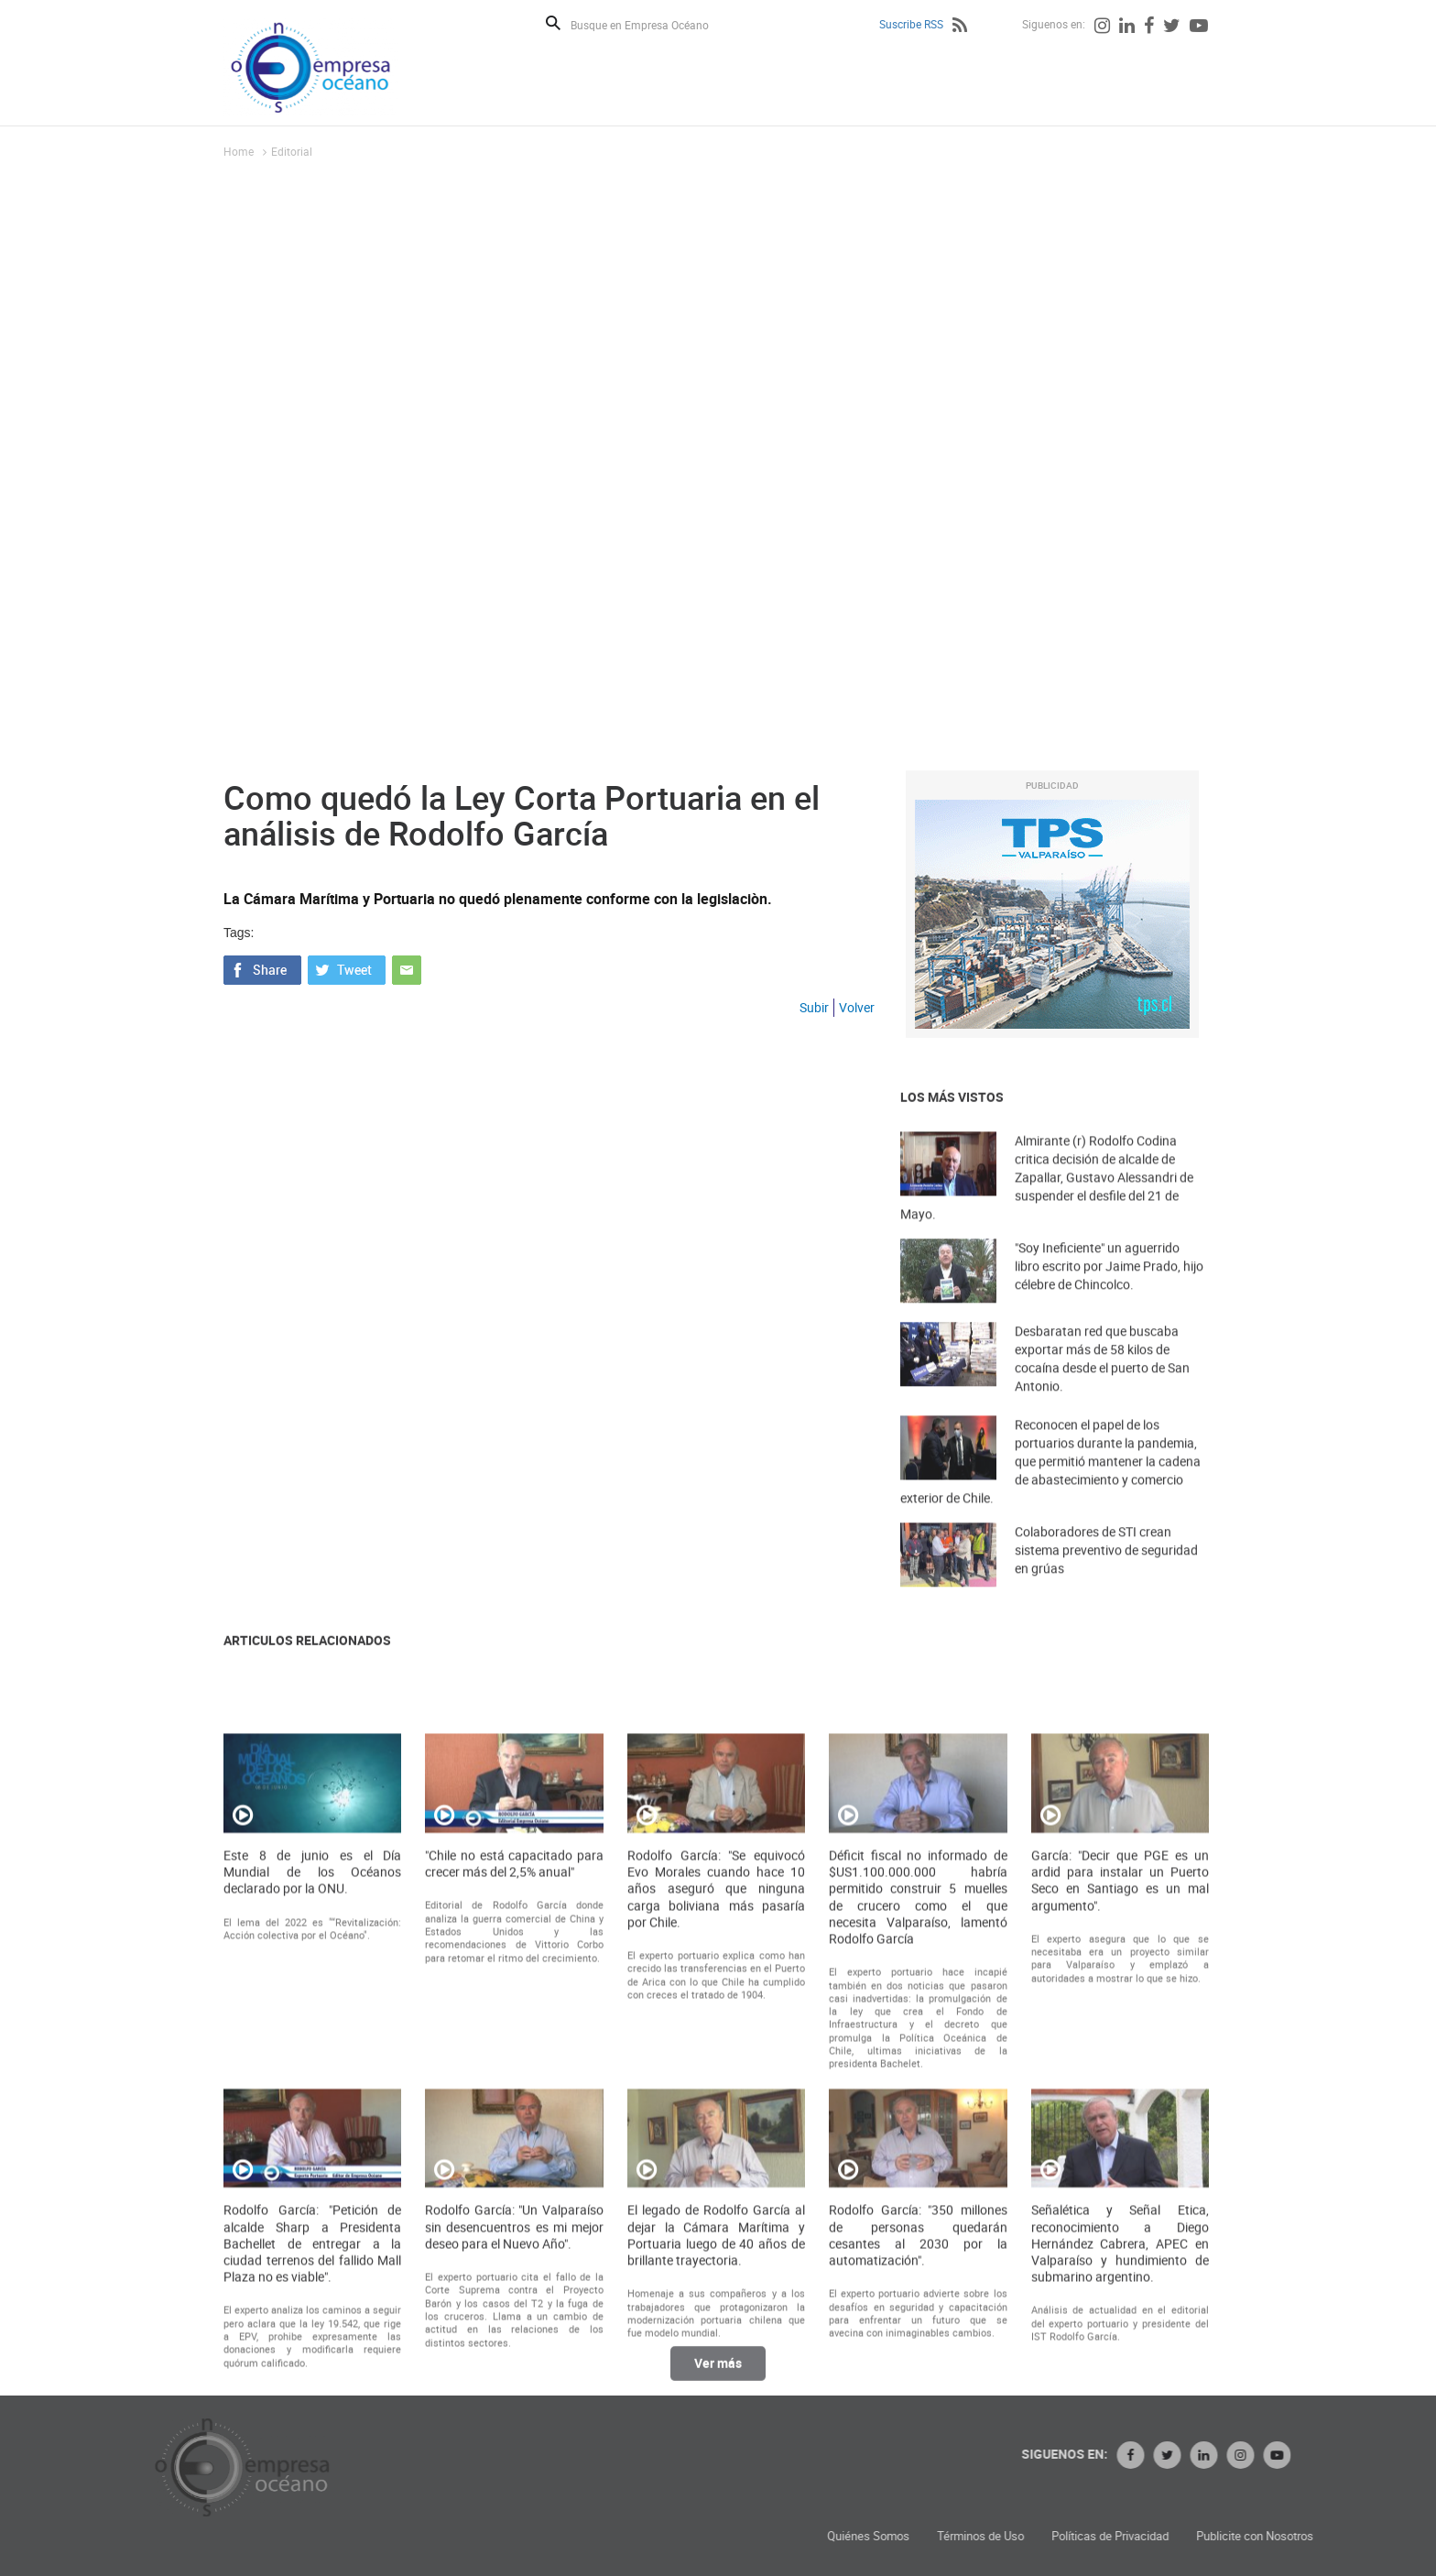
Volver (857, 1007)
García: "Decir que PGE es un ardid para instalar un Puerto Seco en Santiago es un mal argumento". (1120, 2175)
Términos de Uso (1200, 2536)
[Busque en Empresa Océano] (651, 24)
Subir (814, 1007)
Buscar (553, 23)
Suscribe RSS (911, 23)
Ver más (718, 2378)
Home (238, 151)
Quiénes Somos (1088, 2536)
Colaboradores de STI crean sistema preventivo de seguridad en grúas (1106, 1579)
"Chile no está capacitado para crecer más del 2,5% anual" (514, 2158)
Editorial (291, 151)
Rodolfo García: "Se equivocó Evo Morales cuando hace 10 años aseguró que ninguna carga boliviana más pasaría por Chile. (716, 2183)
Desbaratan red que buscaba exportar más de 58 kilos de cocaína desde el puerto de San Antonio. (1102, 1391)
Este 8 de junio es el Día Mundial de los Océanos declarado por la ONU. (312, 2166)
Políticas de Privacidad (1329, 2536)
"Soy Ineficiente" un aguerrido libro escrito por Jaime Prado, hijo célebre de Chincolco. (1109, 1295)
